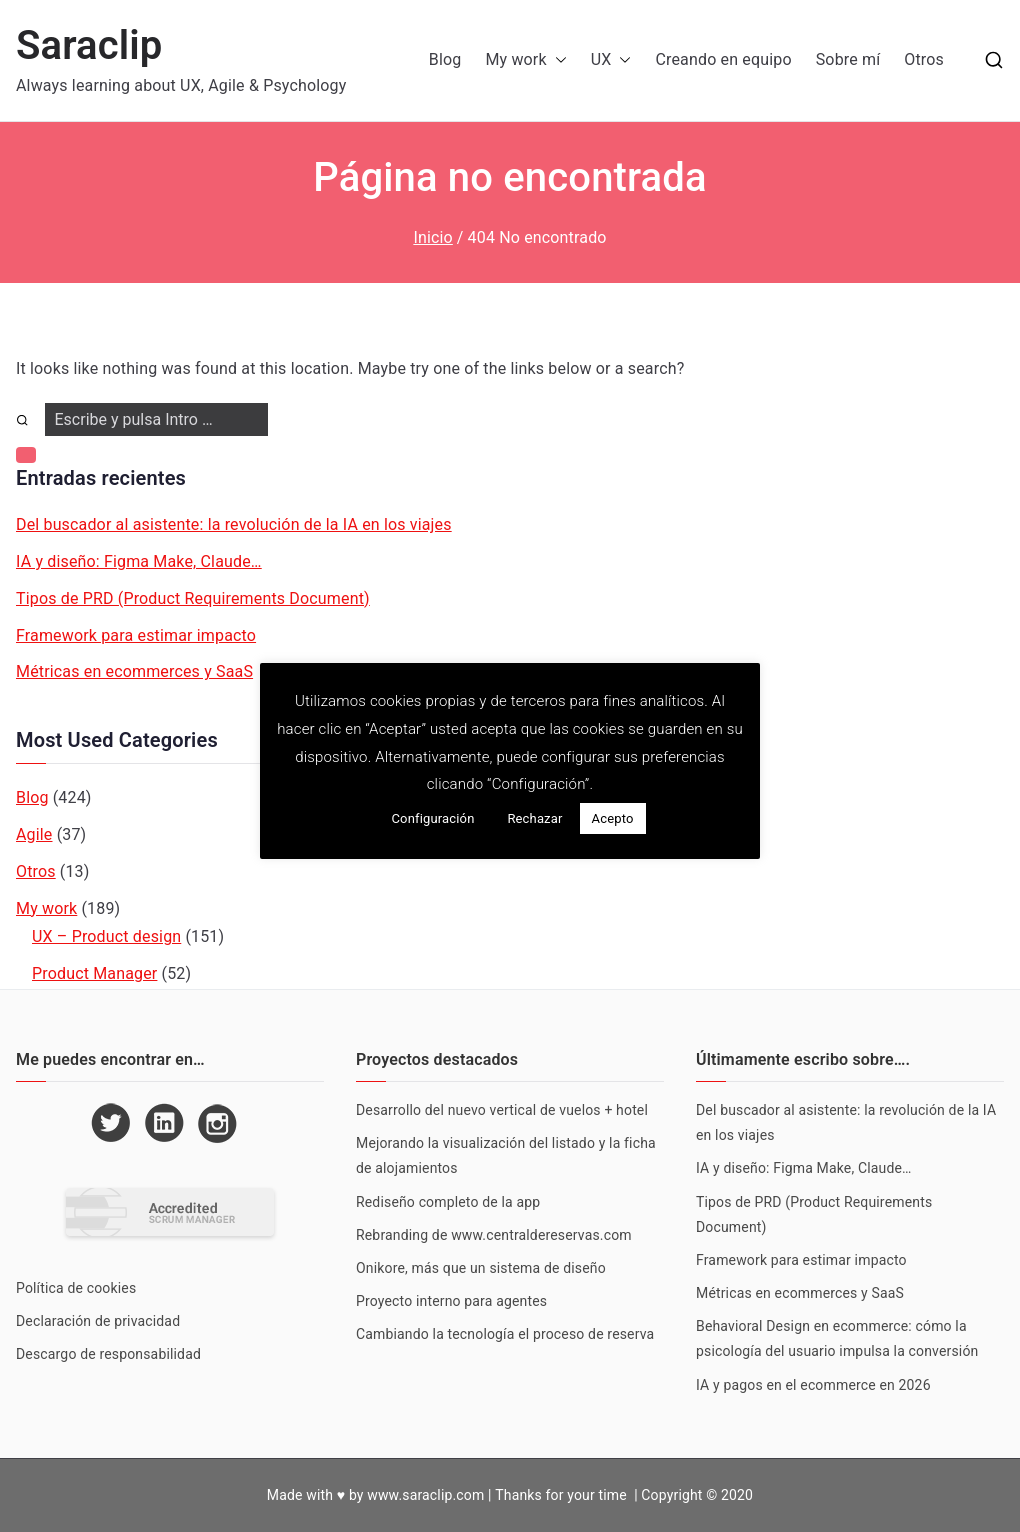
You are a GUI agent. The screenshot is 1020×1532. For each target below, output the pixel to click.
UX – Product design (106, 936)
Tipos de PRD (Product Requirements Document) (193, 598)
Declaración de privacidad (98, 1321)
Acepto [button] (613, 818)
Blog (445, 59)
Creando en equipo (723, 59)
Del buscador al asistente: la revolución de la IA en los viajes (234, 524)
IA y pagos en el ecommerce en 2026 (813, 1385)
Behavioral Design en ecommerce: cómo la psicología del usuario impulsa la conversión (839, 1338)
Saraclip (89, 45)
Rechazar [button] (534, 818)
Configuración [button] (432, 818)
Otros (924, 59)
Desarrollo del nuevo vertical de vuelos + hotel (502, 1110)
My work (525, 60)
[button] (557, 60)
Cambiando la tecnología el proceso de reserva (505, 1334)
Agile (34, 834)
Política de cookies (76, 1288)
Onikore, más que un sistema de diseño (481, 1268)
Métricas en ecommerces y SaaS (134, 671)
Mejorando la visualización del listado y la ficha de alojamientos (506, 1155)
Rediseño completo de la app (448, 1202)
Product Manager (94, 973)
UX (611, 60)
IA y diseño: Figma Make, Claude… (139, 561)
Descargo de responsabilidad (108, 1354)
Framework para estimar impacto (136, 635)
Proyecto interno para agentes (451, 1301)
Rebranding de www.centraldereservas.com (494, 1235)
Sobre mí (848, 59)
